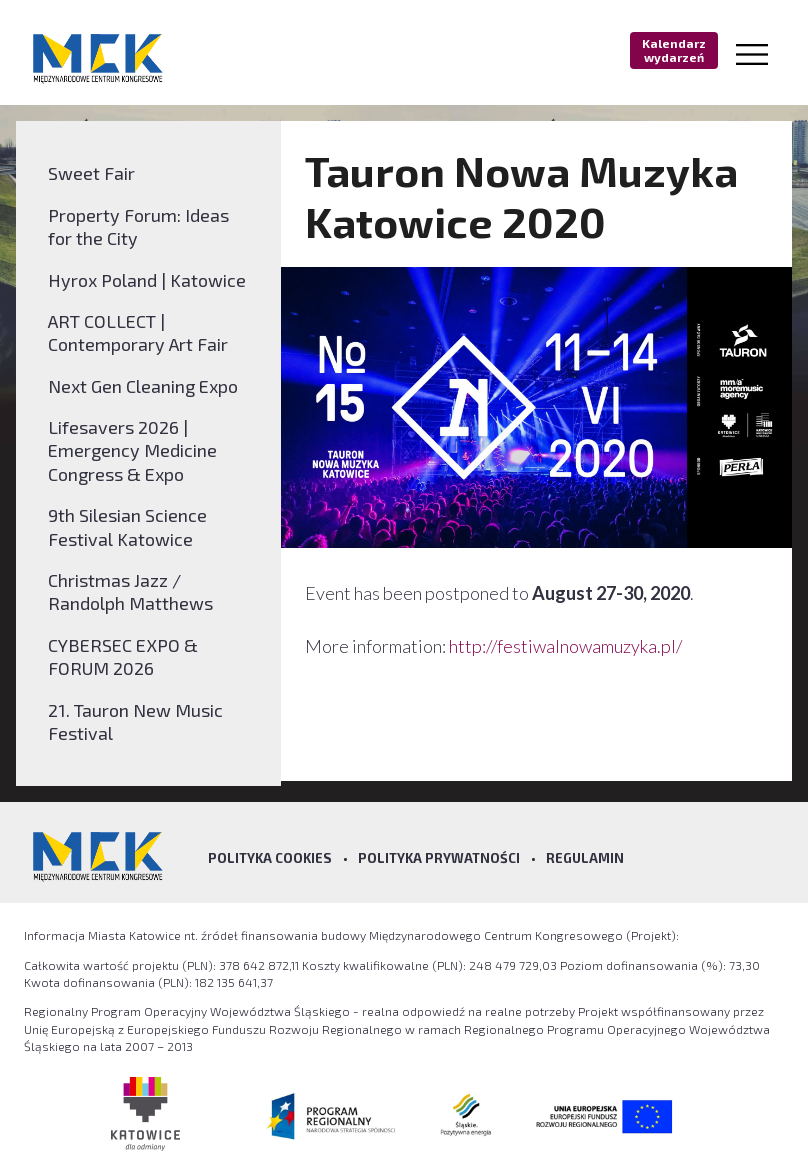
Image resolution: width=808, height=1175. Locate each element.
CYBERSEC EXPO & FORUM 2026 (123, 656)
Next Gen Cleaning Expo (143, 386)
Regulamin (585, 858)
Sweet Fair (91, 173)
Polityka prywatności (439, 858)
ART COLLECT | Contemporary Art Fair (138, 332)
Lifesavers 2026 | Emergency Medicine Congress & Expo (132, 450)
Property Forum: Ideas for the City (138, 226)
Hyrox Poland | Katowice (147, 280)
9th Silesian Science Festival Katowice (127, 526)
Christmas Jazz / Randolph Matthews (130, 591)
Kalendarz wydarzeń (674, 50)
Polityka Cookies (270, 858)
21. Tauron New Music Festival (135, 721)
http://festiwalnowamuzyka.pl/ (565, 646)
